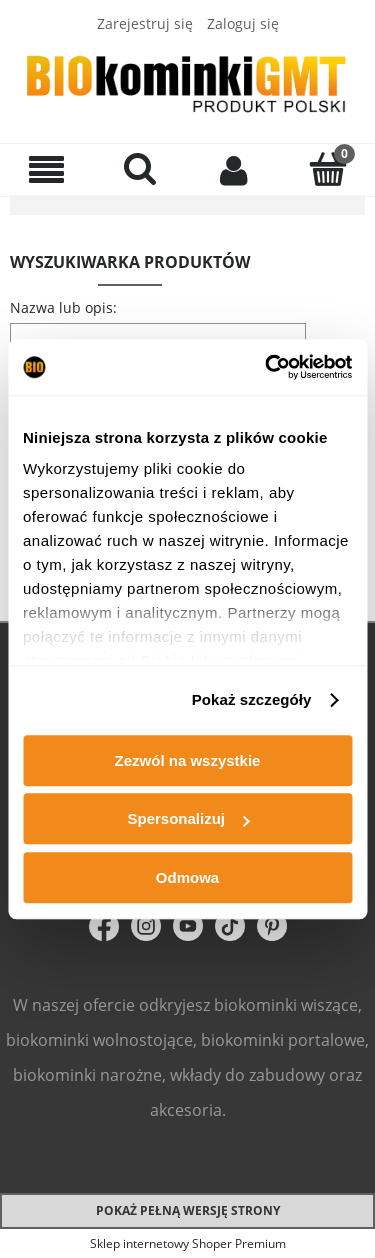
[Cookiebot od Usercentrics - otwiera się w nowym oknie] (267, 367)
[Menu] (47, 169)
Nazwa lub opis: (63, 307)
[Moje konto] (235, 169)
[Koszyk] (328, 168)
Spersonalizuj (188, 818)
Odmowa (187, 877)
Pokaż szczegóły (252, 699)
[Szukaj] (141, 168)
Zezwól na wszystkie (188, 760)
